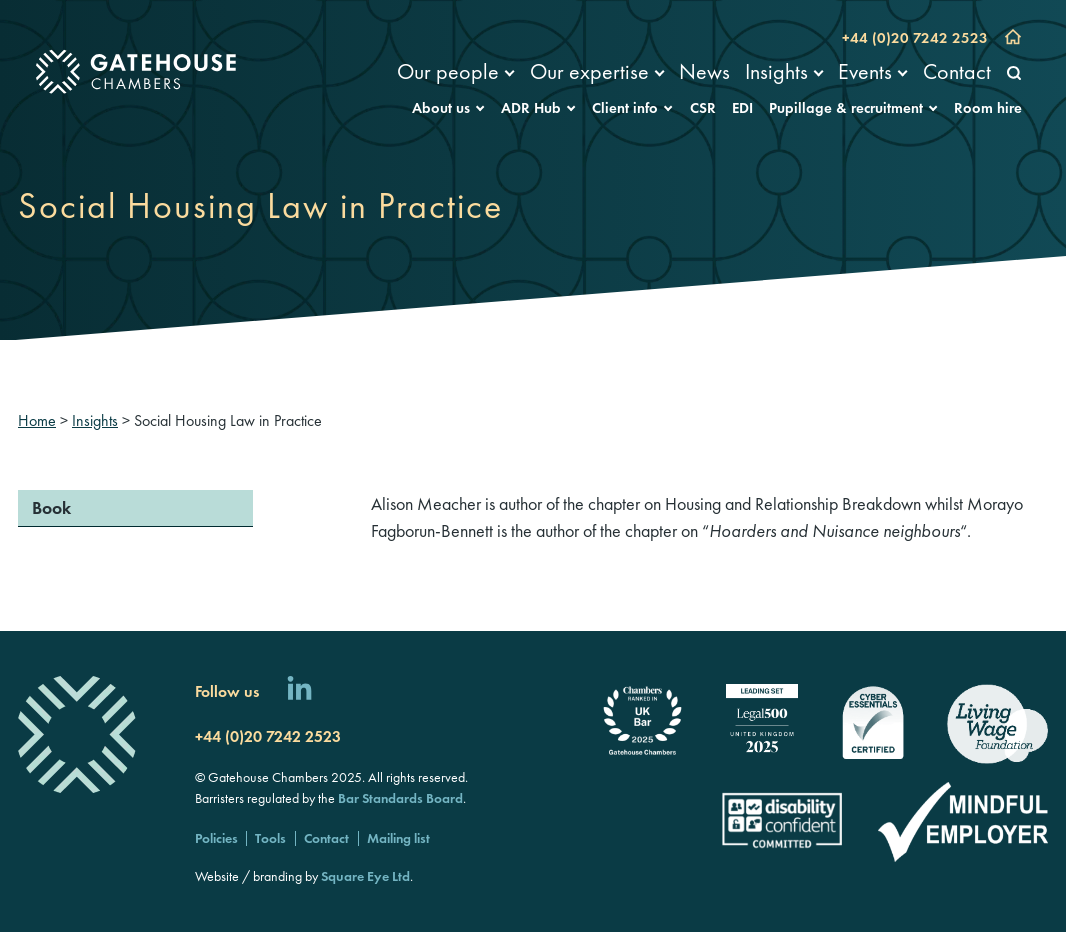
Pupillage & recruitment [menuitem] (846, 108)
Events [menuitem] (865, 71)
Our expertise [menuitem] (589, 71)
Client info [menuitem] (625, 108)
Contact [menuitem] (957, 71)
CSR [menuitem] (703, 108)
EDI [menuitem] (742, 108)
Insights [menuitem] (776, 71)
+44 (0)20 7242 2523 (915, 38)
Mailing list (398, 838)
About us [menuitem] (441, 108)
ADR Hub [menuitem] (531, 108)
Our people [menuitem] (448, 71)
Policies (216, 838)
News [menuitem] (704, 71)
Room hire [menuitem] (988, 108)
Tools (270, 838)
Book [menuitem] (51, 507)
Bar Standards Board (400, 798)
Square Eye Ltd (365, 876)
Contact (326, 838)
